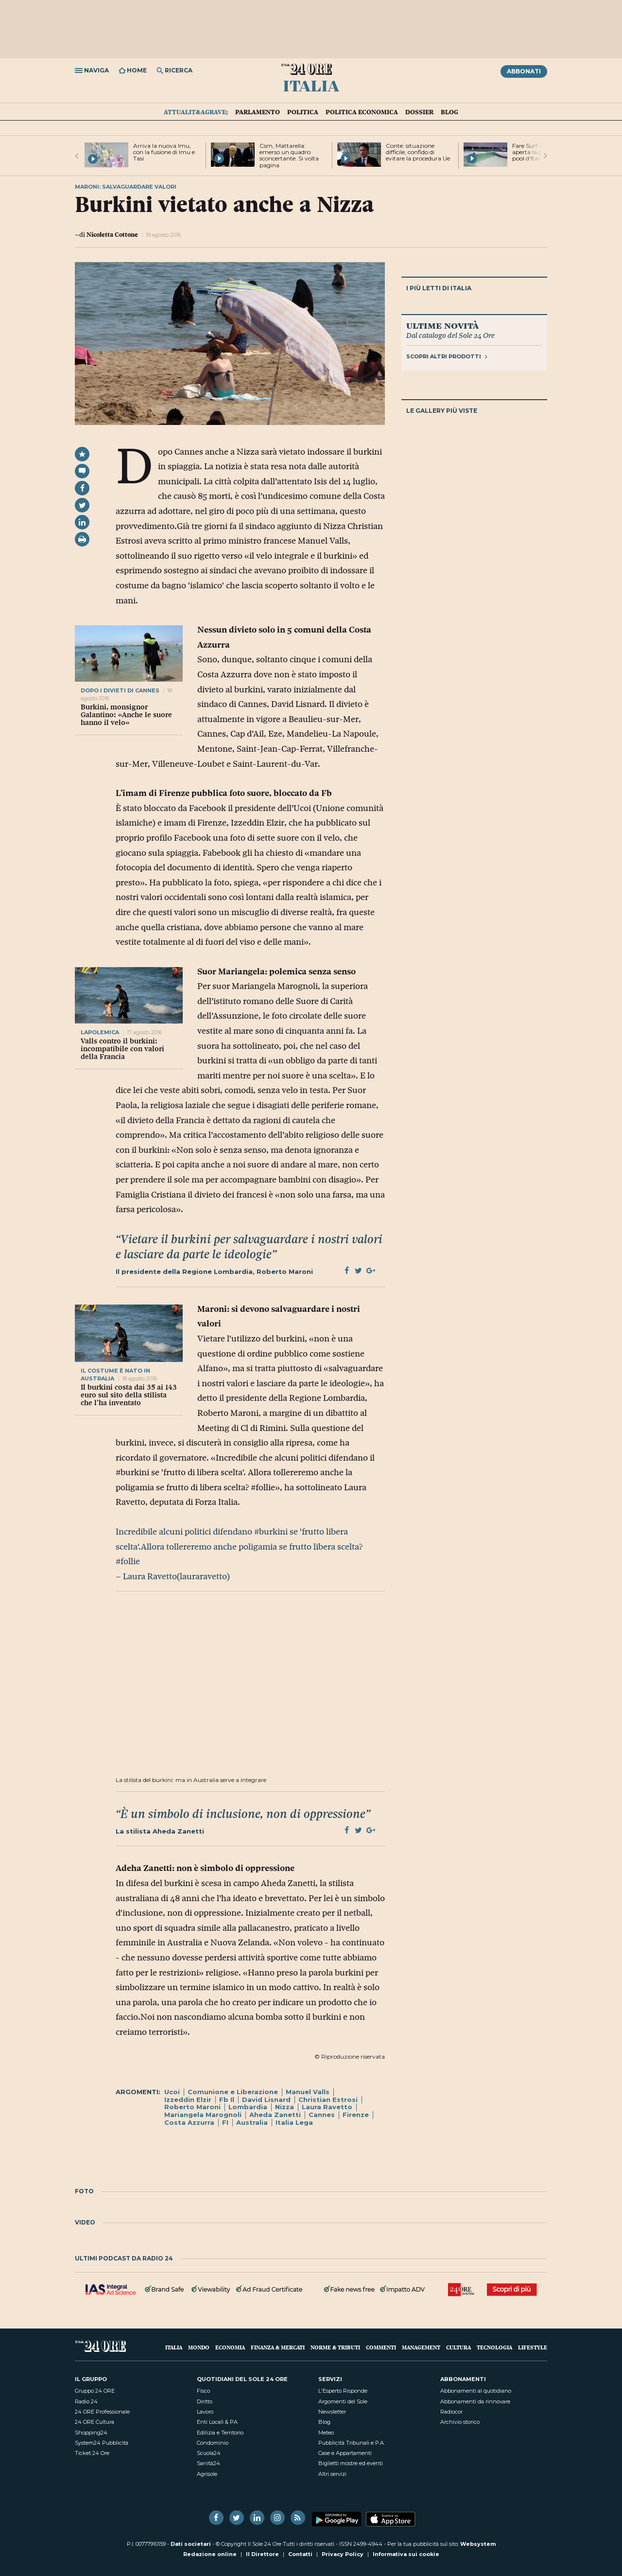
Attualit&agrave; (196, 111)
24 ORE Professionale (102, 2411)
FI (225, 2122)
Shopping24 (91, 2432)
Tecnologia (494, 2347)
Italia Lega (294, 2122)
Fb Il (226, 2099)
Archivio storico (460, 2421)
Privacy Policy (342, 2554)
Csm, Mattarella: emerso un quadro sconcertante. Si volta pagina (289, 155)
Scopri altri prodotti (446, 356)
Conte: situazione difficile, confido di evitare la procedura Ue (418, 152)
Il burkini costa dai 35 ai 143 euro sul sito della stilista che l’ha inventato (129, 1395)
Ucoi (172, 2092)
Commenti (381, 2347)
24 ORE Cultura (94, 2421)
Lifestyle (532, 2347)
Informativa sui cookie (406, 2554)
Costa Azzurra (189, 2122)
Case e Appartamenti (345, 2453)
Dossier (419, 111)
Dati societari (191, 2544)
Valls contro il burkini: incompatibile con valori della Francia (122, 1048)
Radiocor (451, 2411)
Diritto (204, 2401)
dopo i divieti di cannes (120, 690)
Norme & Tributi (335, 2347)
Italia (311, 85)
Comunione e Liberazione (233, 2092)
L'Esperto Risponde (342, 2390)
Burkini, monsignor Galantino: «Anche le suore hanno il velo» (126, 714)
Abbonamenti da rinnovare (475, 2401)
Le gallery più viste (441, 410)
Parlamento (257, 111)
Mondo (198, 2347)
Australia (252, 2122)
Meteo (326, 2432)
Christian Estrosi (328, 2099)
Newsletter (332, 2411)
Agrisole (207, 2473)
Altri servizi (332, 2473)
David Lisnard (266, 2099)
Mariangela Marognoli (203, 2114)
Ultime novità (442, 325)
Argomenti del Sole (342, 2401)
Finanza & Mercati (278, 2347)
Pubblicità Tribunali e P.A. (351, 2442)
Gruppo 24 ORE (95, 2390)
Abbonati (524, 71)
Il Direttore (262, 2554)
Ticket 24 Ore (92, 2453)
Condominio (212, 2442)
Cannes (322, 2114)
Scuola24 (209, 2453)
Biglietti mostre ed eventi (350, 2463)
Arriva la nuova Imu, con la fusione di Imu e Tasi (164, 152)
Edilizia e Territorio (220, 2432)
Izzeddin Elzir (187, 2099)
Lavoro (205, 2411)
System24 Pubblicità (101, 2442)
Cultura (458, 2347)
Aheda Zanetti (275, 2114)
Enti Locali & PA (217, 2421)
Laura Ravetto (327, 2107)
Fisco (203, 2390)
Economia (230, 2347)
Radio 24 (86, 2401)
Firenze (356, 2114)
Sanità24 (208, 2463)
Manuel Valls (307, 2092)
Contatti (300, 2554)
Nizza (284, 2107)
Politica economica (362, 111)
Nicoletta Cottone (112, 234)
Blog (449, 111)
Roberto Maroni (192, 2107)
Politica (302, 111)
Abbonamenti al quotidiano (475, 2390)
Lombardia (247, 2107)
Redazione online (210, 2554)
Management (421, 2347)
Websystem (478, 2544)
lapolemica (101, 1032)
